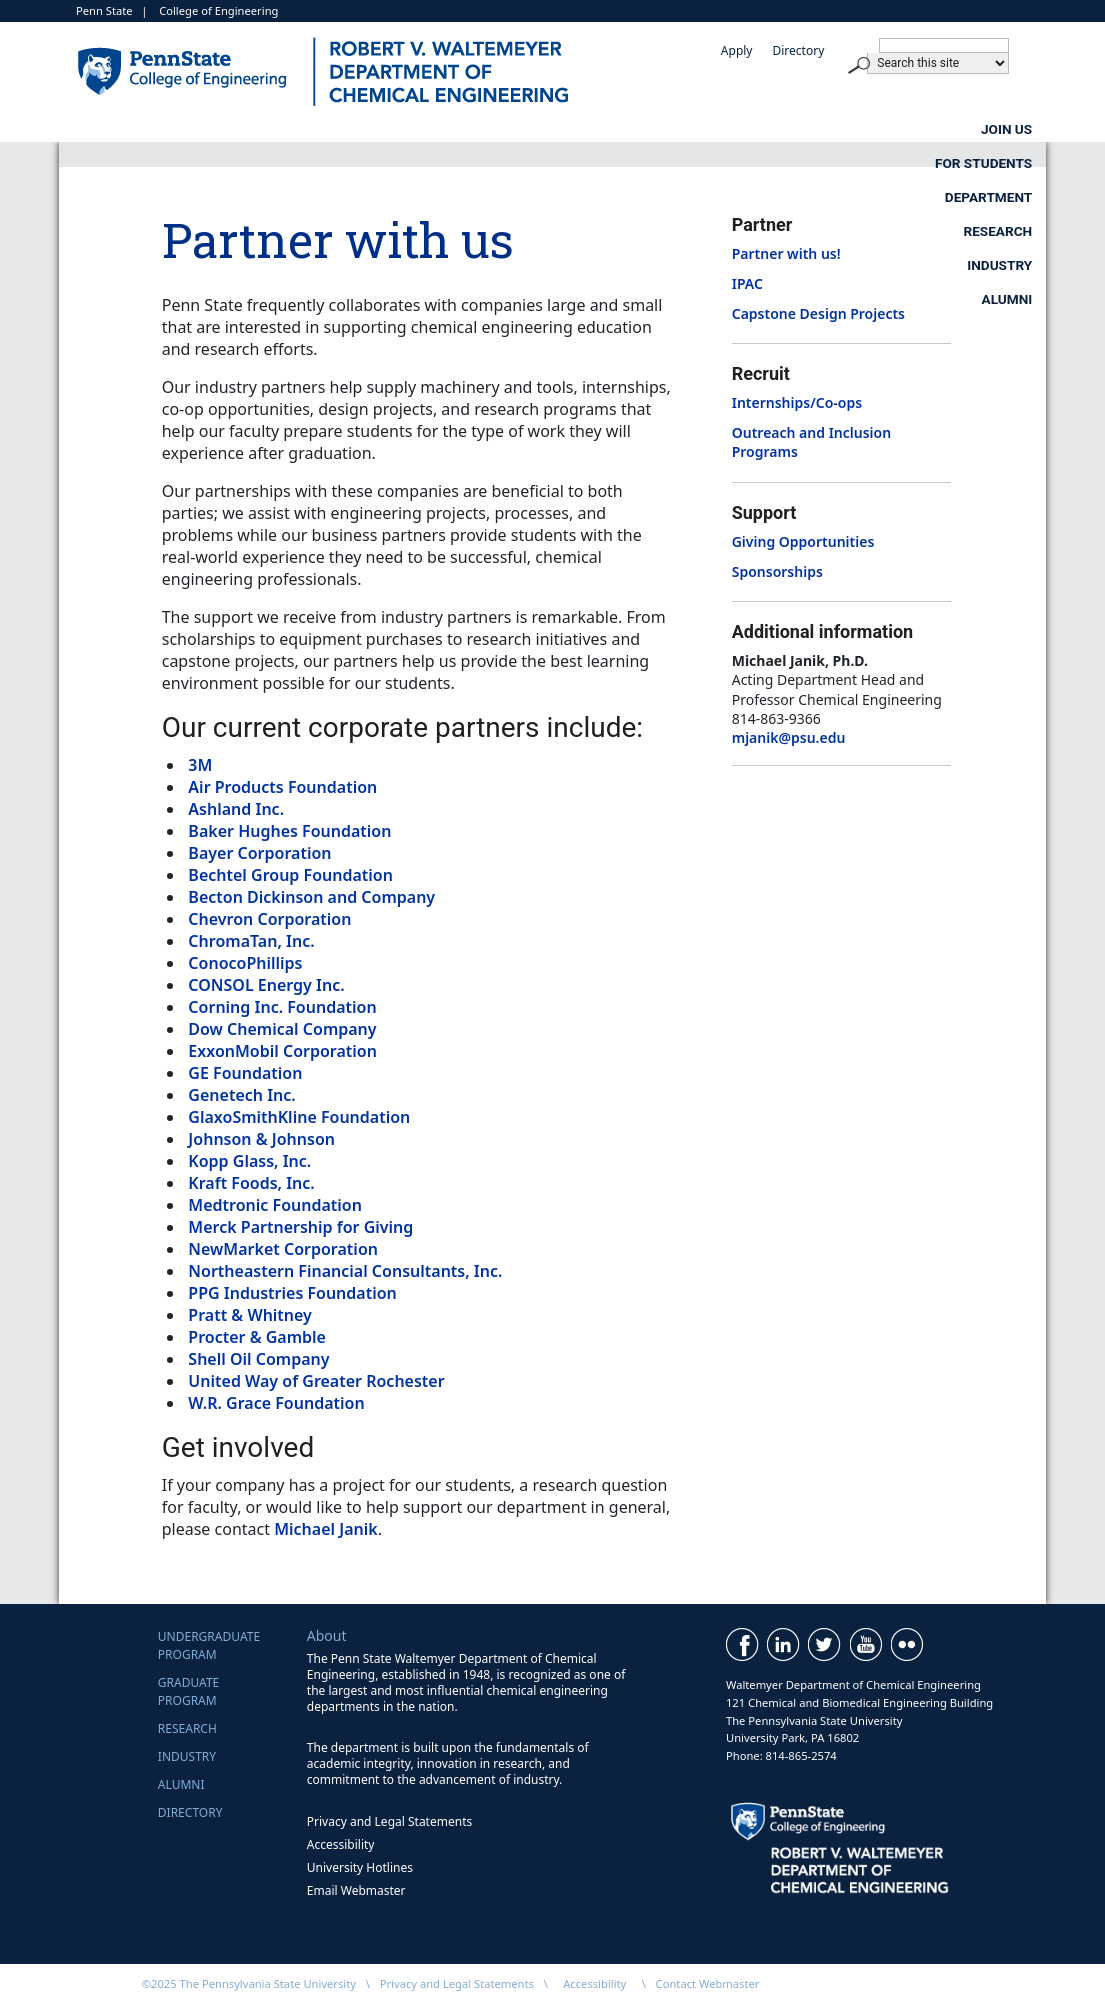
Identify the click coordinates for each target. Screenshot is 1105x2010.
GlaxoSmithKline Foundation (299, 1117)
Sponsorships (777, 571)
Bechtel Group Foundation (290, 875)
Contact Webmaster (708, 1983)
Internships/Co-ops (797, 402)
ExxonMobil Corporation (282, 1051)
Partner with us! (786, 253)
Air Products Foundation (282, 787)
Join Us (290, 129)
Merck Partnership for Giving (300, 1227)
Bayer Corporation (259, 853)
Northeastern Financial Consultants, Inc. (345, 1271)
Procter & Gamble (257, 1337)
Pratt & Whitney (250, 1315)
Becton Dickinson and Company (311, 897)
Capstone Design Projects (818, 313)
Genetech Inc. (241, 1095)
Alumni (1007, 163)
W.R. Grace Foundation (276, 1403)
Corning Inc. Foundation (282, 1007)
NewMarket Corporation (283, 1249)
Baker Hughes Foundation (289, 831)
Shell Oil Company (258, 1359)
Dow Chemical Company (282, 1029)
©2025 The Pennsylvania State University (249, 1983)
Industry (999, 129)
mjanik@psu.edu (789, 737)
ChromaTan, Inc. (251, 941)
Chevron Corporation (269, 919)
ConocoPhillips (245, 963)
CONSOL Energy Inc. (266, 985)
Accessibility (341, 1844)
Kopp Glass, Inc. (249, 1161)
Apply (737, 50)
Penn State (104, 10)
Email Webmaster (356, 1890)
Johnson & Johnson (261, 1139)
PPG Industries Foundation (292, 1293)
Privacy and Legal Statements (389, 1821)
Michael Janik (326, 1529)
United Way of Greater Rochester (316, 1381)
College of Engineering (218, 10)
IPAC (747, 283)
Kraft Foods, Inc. (251, 1183)
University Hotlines (360, 1867)
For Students (464, 129)
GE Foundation (245, 1073)
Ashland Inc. (236, 809)
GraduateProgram (188, 1691)
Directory (798, 50)
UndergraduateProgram (209, 1645)
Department (655, 129)
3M (200, 765)
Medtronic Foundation (275, 1205)
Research (833, 129)
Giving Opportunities (803, 541)
